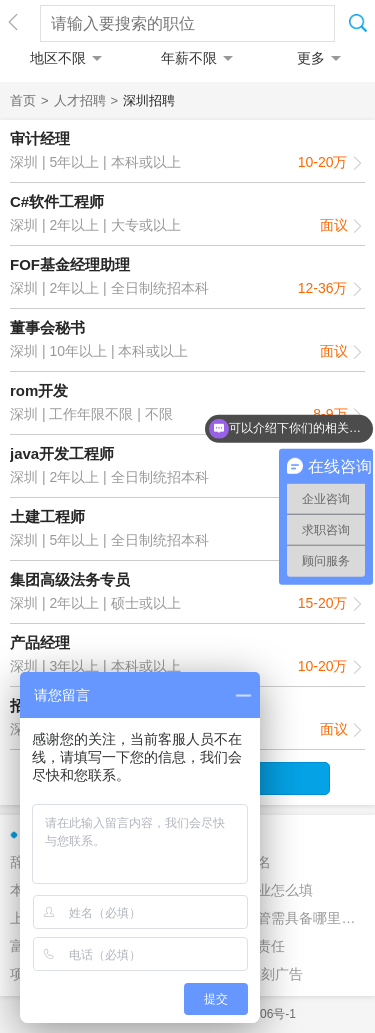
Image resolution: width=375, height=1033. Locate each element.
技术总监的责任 (236, 946)
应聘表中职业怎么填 (250, 890)
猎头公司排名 (229, 862)
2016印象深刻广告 (244, 974)
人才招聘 (80, 100)
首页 (23, 100)
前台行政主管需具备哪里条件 (272, 918)
